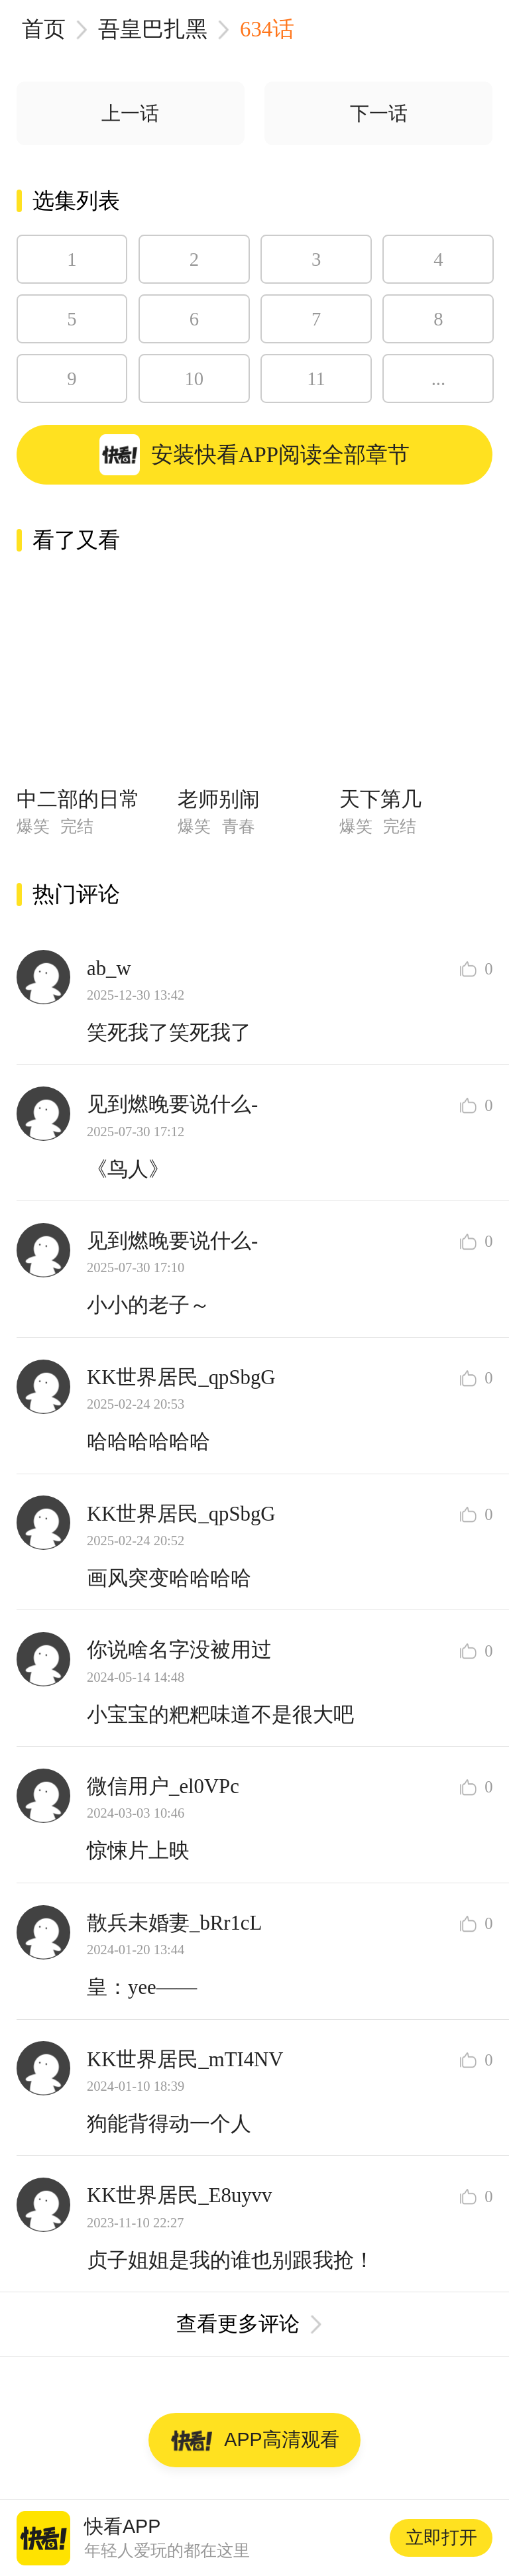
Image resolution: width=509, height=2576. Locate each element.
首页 (44, 29)
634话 (267, 29)
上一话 (130, 113)
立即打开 (441, 2537)
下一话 (379, 113)
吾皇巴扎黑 (152, 29)
